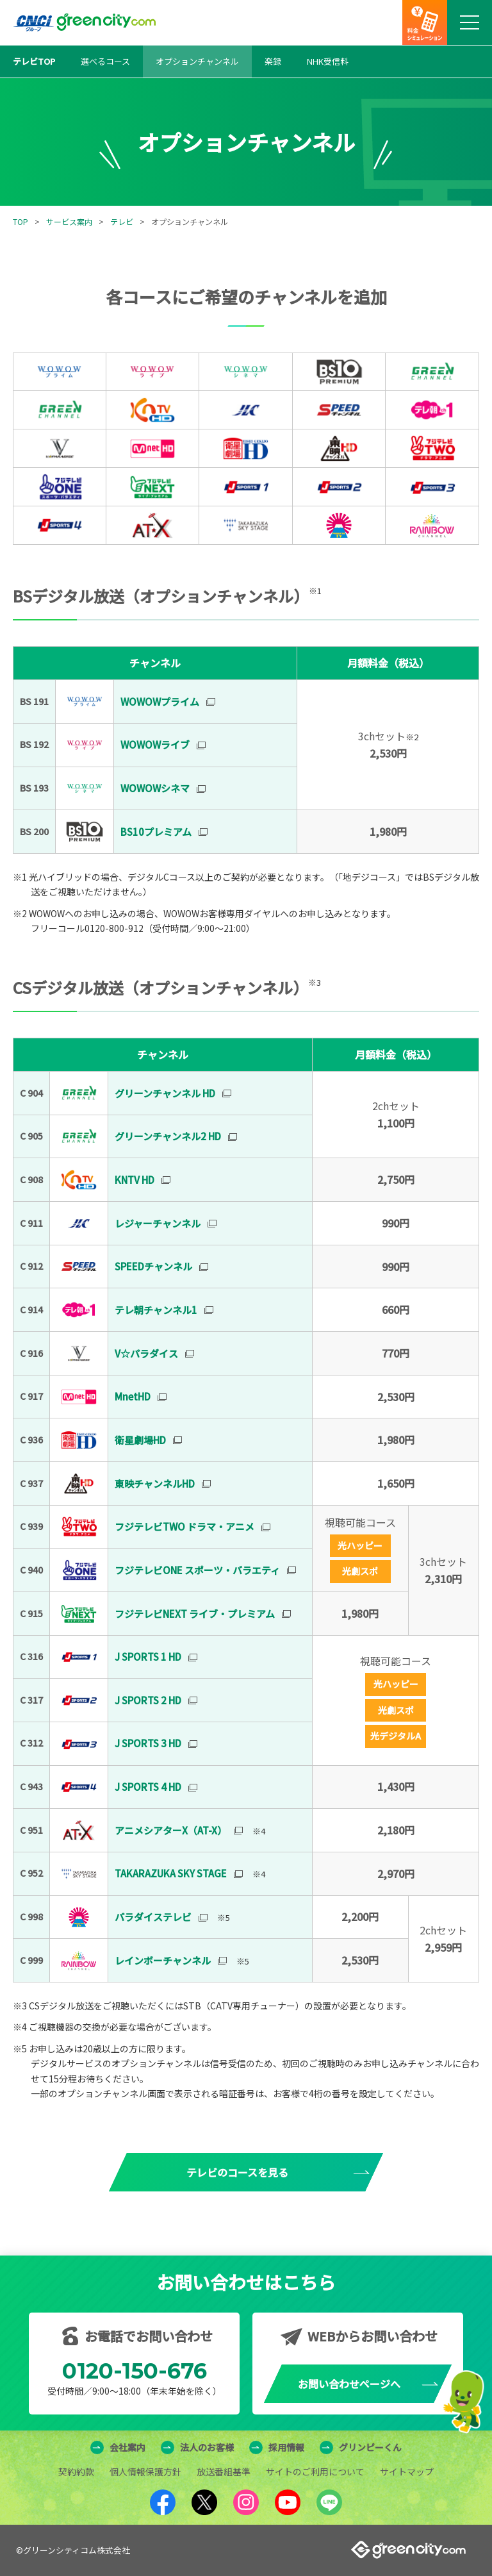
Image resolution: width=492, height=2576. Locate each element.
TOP (20, 221)
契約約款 (76, 2471)
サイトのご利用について (315, 2471)
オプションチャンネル (197, 61)
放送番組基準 (223, 2471)
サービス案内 (69, 221)
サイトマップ (407, 2471)
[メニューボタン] (469, 22)
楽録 (273, 61)
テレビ (121, 221)
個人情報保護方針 (145, 2471)
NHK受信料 (327, 61)
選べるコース (105, 61)
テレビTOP (34, 61)
